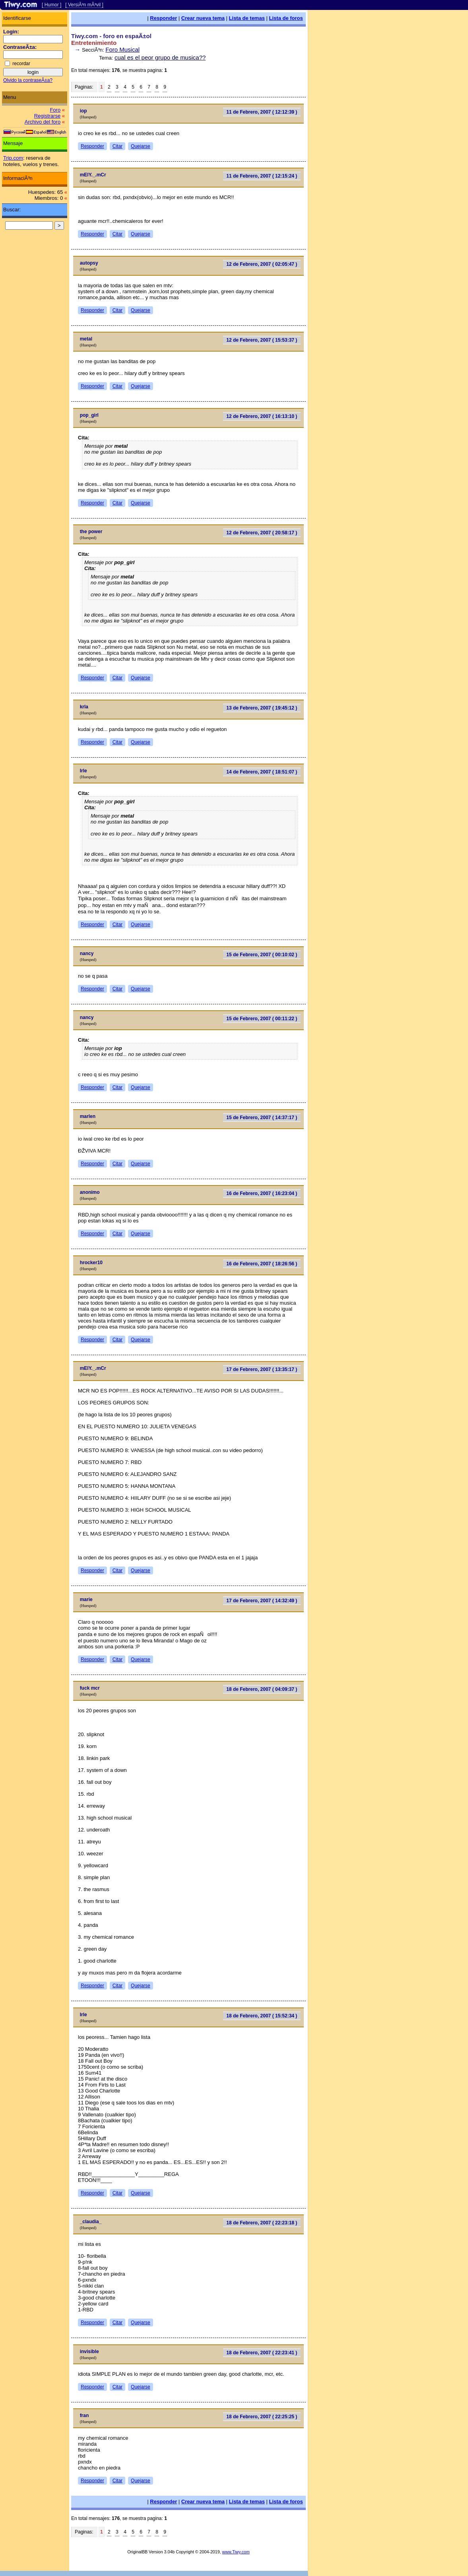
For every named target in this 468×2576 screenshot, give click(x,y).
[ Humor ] (51, 5)
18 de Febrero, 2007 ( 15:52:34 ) (261, 2016)
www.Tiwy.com (236, 2551)
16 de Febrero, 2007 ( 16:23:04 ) (261, 1193)
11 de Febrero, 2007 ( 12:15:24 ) (261, 176)
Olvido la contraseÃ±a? (27, 80)
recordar (21, 63)
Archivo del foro (42, 122)
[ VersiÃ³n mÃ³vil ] (84, 5)
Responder (163, 18)
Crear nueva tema (203, 18)
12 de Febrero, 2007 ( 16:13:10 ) (261, 416)
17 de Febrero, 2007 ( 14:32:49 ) (261, 1600)
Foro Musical (122, 49)
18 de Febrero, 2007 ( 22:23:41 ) (261, 2353)
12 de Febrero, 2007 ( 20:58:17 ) (261, 533)
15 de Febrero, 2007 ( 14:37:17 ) (261, 1117)
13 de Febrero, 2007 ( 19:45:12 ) (261, 708)
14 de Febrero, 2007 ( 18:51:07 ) (261, 772)
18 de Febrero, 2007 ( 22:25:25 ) (261, 2416)
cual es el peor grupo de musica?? (160, 57)
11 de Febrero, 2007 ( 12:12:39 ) (261, 112)
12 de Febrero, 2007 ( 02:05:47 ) (261, 264)
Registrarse (47, 116)
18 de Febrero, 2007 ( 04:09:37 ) (261, 1689)
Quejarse (140, 146)
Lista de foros (286, 18)
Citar (117, 146)
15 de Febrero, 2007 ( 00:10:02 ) (261, 954)
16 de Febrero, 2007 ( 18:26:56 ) (261, 1264)
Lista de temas (247, 18)
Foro (55, 110)
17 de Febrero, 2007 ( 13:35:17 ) (261, 1369)
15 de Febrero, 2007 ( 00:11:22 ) (261, 1018)
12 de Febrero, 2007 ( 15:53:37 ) (261, 340)
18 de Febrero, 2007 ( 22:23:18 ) (261, 2223)
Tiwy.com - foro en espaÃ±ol (111, 36)
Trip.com (13, 158)
